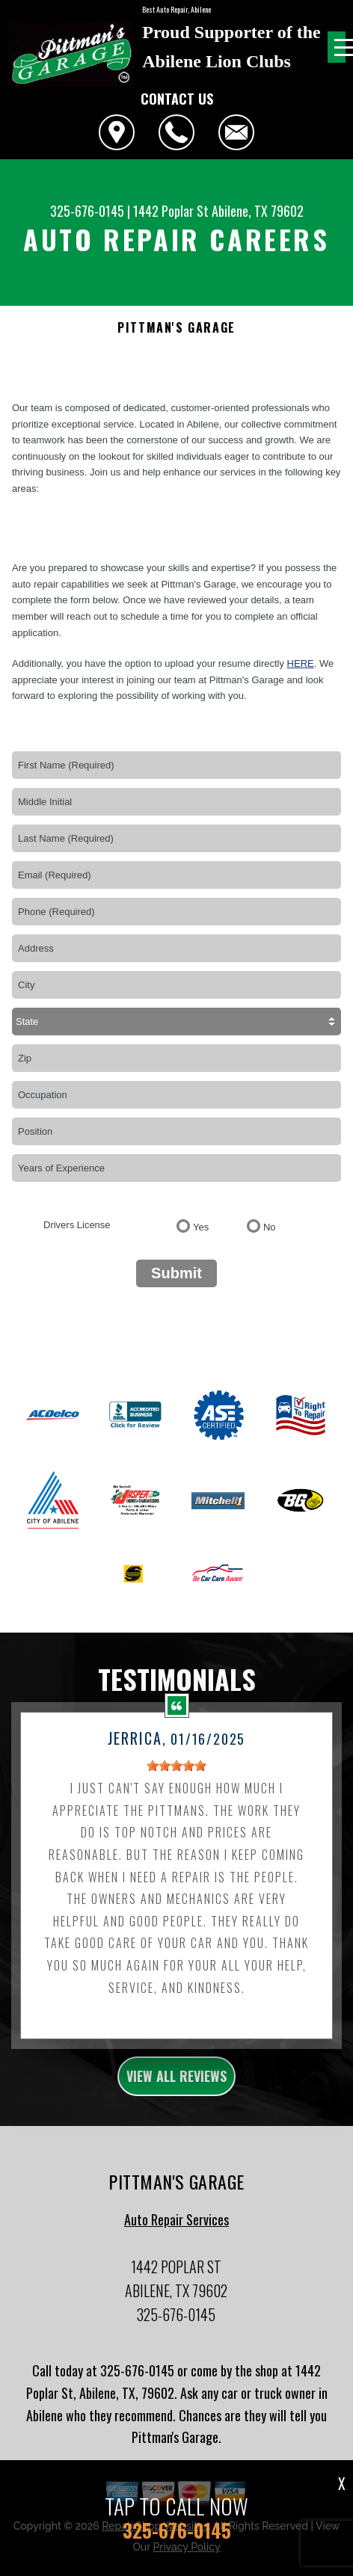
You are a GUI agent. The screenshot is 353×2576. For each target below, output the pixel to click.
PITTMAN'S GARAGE (176, 328)
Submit (176, 1273)
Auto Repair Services (176, 2229)
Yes (201, 1227)
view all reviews (176, 2085)
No (269, 1227)
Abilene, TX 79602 (258, 211)
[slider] (176, 1775)
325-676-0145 (87, 211)
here (300, 663)
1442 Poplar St (171, 211)
